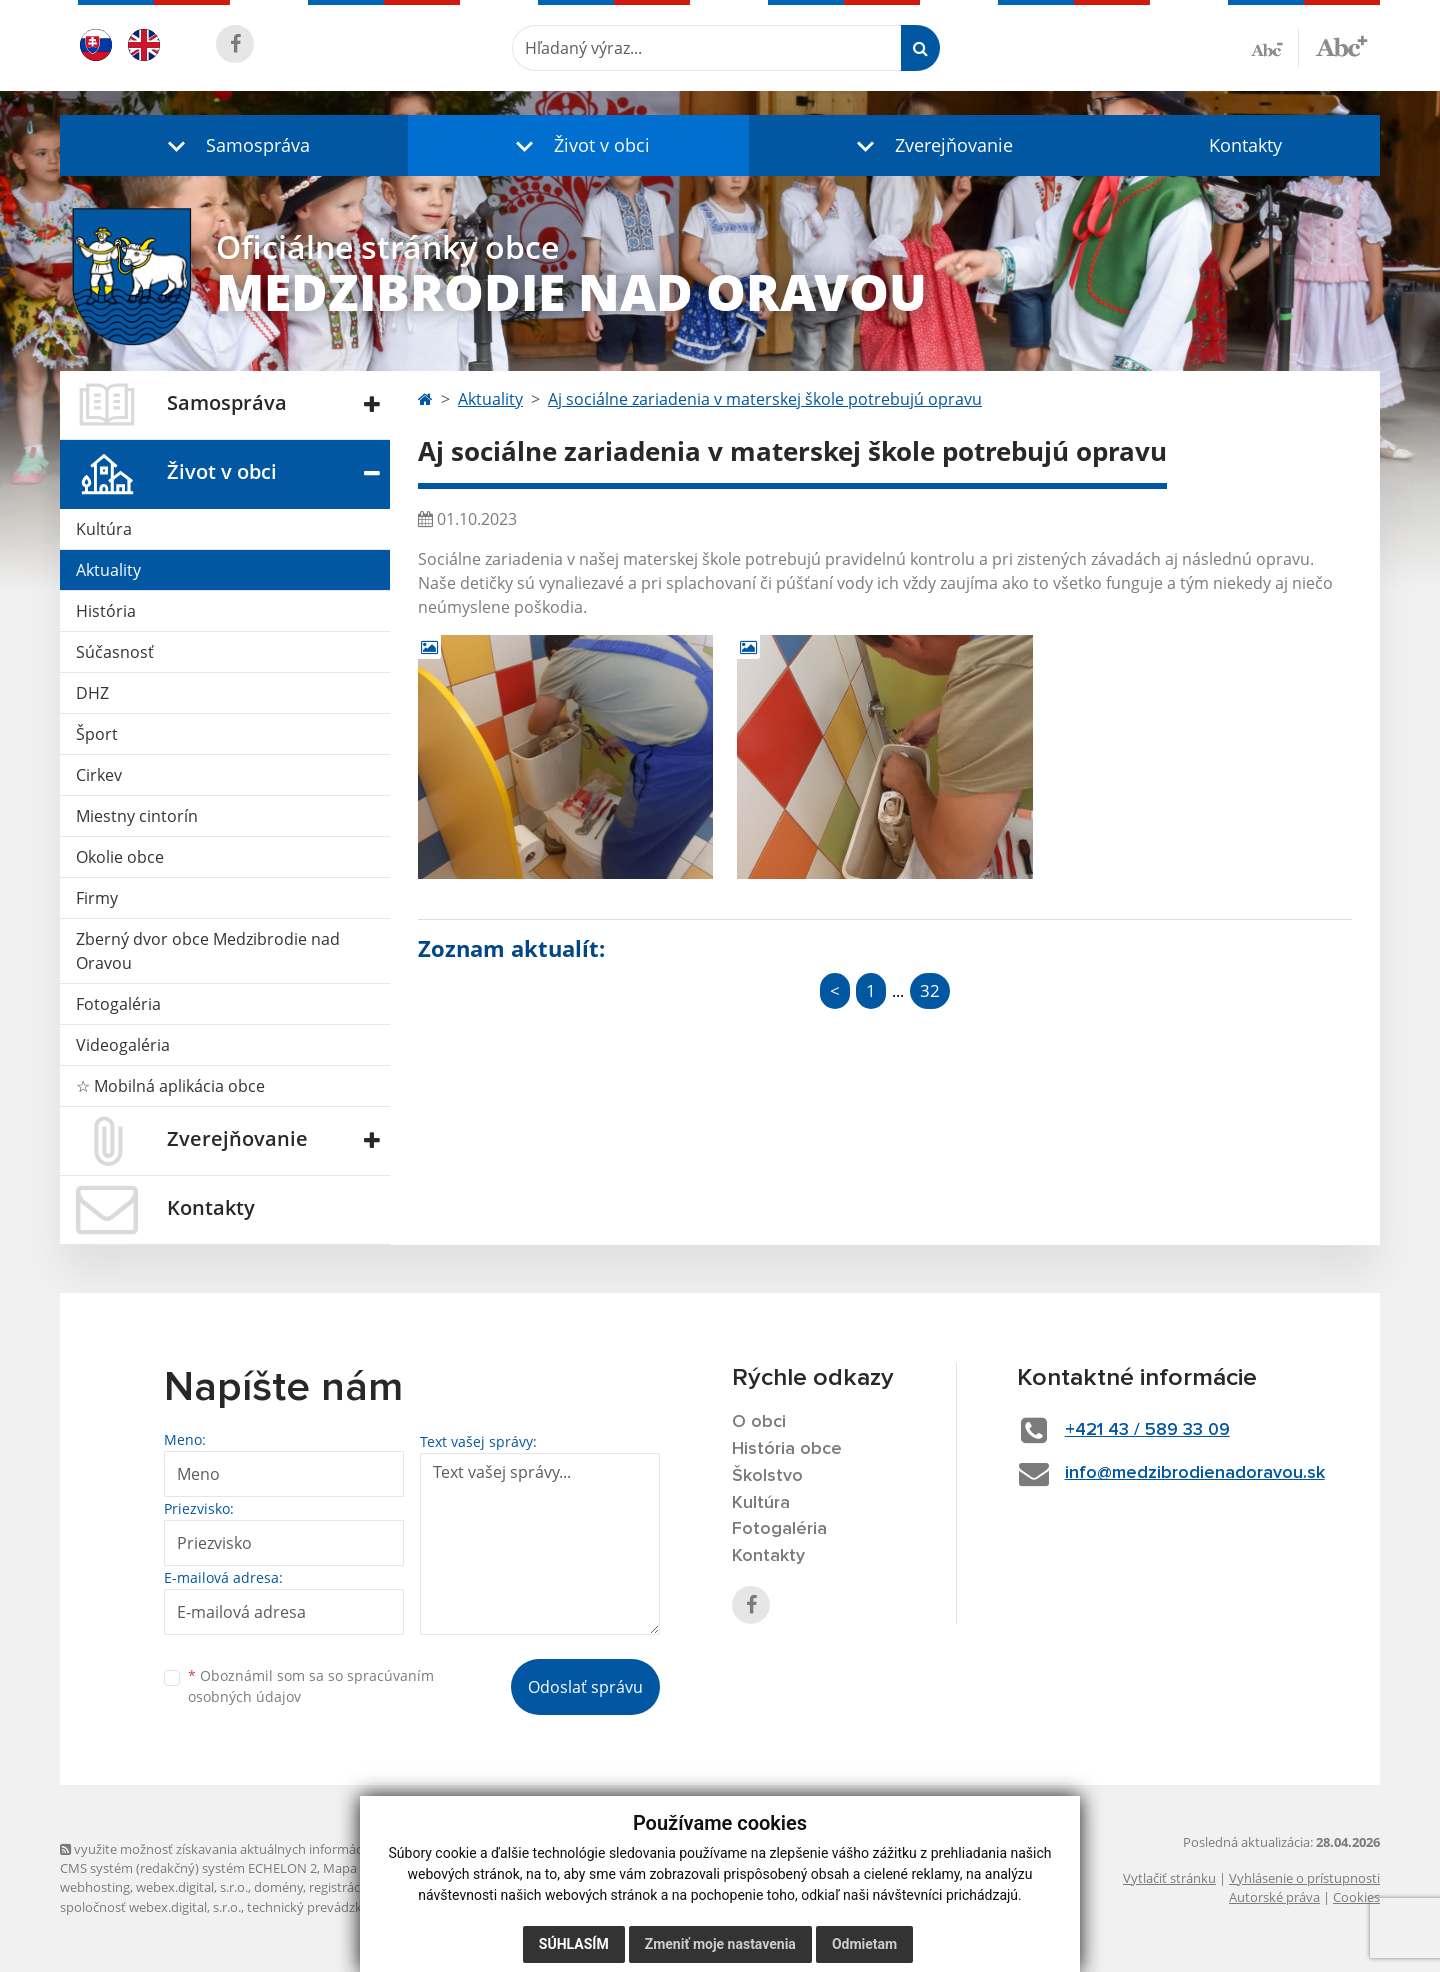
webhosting (95, 1887)
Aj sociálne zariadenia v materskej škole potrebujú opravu (765, 399)
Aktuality (108, 570)
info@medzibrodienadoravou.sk (1195, 1473)
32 (930, 990)
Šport (97, 734)
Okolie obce (120, 857)
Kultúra (104, 529)
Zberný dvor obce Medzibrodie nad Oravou (208, 951)
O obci (759, 1422)
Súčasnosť (115, 652)
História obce (787, 1449)
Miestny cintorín (137, 816)
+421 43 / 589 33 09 (1147, 1430)
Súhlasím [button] (574, 1944)
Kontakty (1245, 145)
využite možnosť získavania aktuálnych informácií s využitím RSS (258, 1849)
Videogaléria (123, 1045)
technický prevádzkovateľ (323, 1907)
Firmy (97, 898)
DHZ (92, 693)
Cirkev (99, 775)
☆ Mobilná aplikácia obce (170, 1086)
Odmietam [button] (864, 1944)
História (106, 611)
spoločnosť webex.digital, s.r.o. (150, 1907)
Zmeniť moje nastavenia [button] (720, 1944)
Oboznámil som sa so (311, 1686)
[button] (234, 145)
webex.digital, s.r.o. (192, 1887)
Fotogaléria (118, 1004)
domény (278, 1887)
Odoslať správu (585, 1687)
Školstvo (767, 1476)
